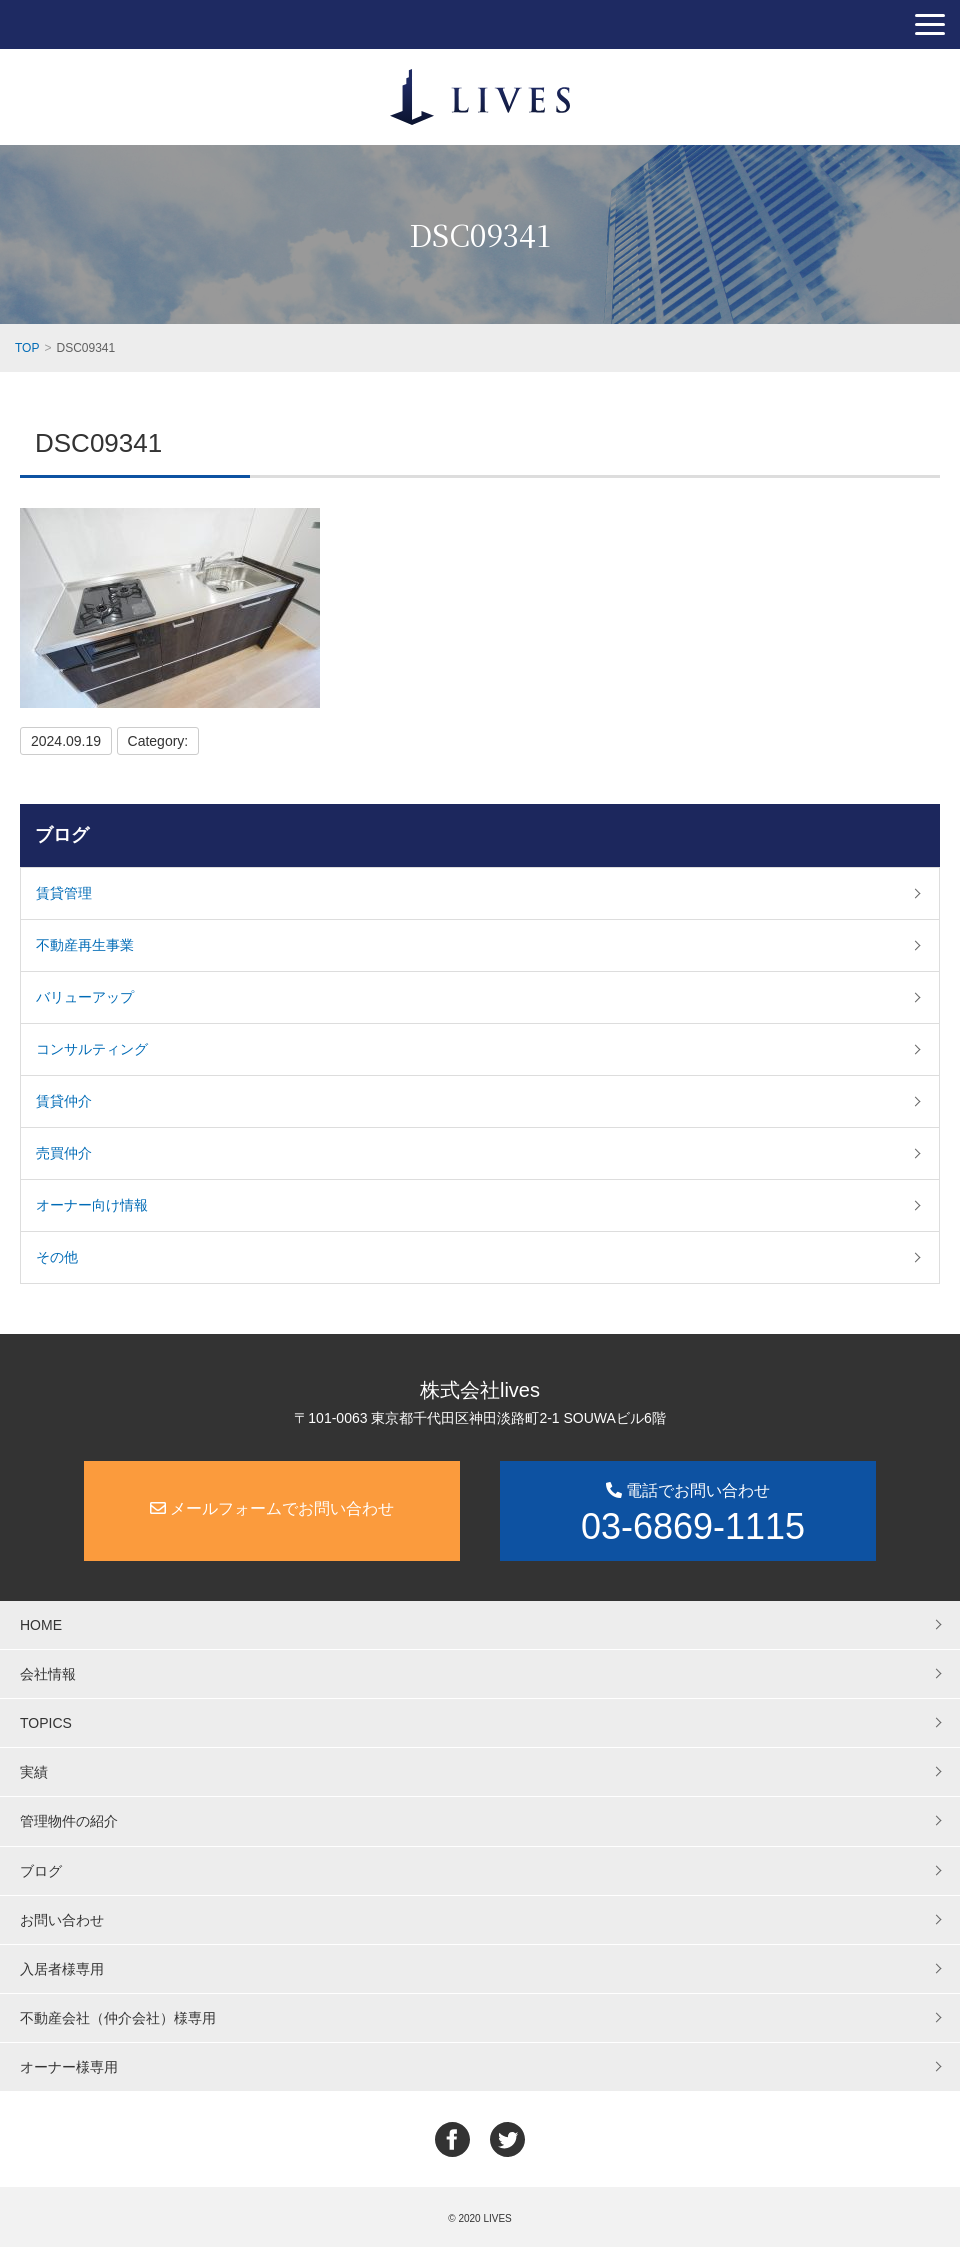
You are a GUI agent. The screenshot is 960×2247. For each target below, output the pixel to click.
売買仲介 (64, 1153)
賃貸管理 (64, 893)
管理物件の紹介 (69, 1821)
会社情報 (48, 1674)
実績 (34, 1772)
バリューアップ (85, 997)
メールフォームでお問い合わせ (272, 1508)
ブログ (62, 835)
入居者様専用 (62, 1969)
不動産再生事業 (85, 945)
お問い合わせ (62, 1920)
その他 (57, 1257)
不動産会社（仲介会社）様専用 (118, 2018)
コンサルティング (92, 1049)
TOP (27, 348)
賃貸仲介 (64, 1101)
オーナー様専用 (69, 2067)
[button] (930, 24)
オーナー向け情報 (92, 1205)
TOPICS (46, 1723)
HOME (41, 1625)
